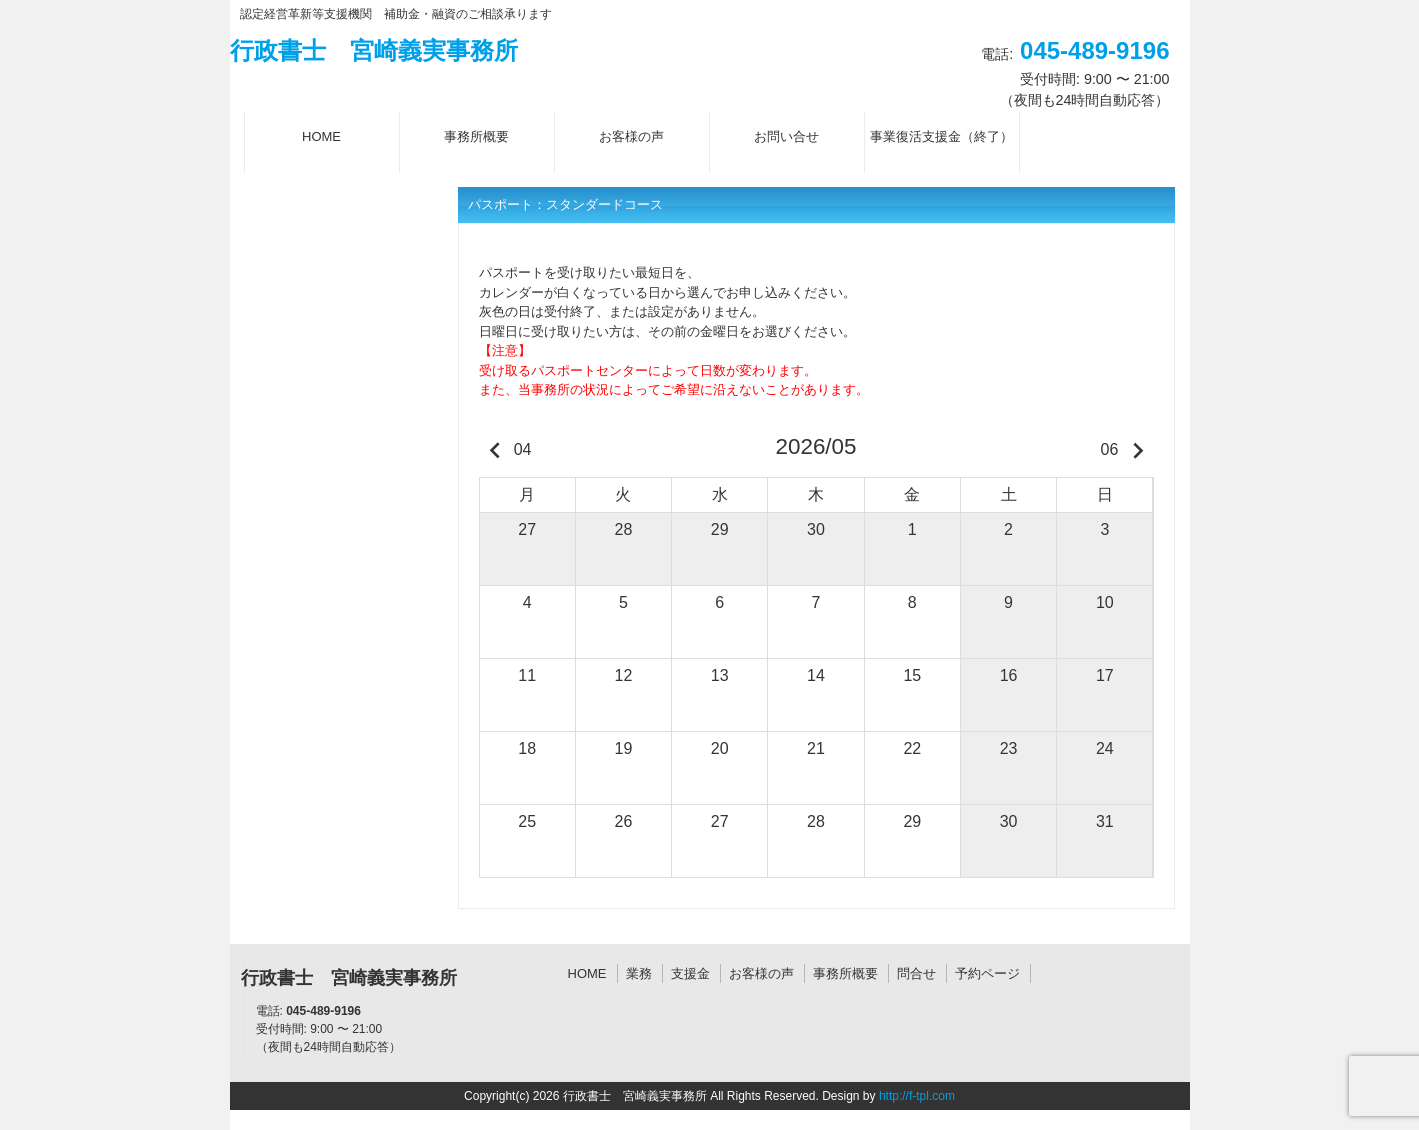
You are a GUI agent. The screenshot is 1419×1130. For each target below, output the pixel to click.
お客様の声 (761, 973)
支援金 (690, 973)
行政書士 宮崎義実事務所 (374, 50)
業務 (639, 973)
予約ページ (987, 973)
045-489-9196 (1094, 50)
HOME (587, 973)
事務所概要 (845, 973)
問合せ (916, 973)
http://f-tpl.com (917, 1096)
